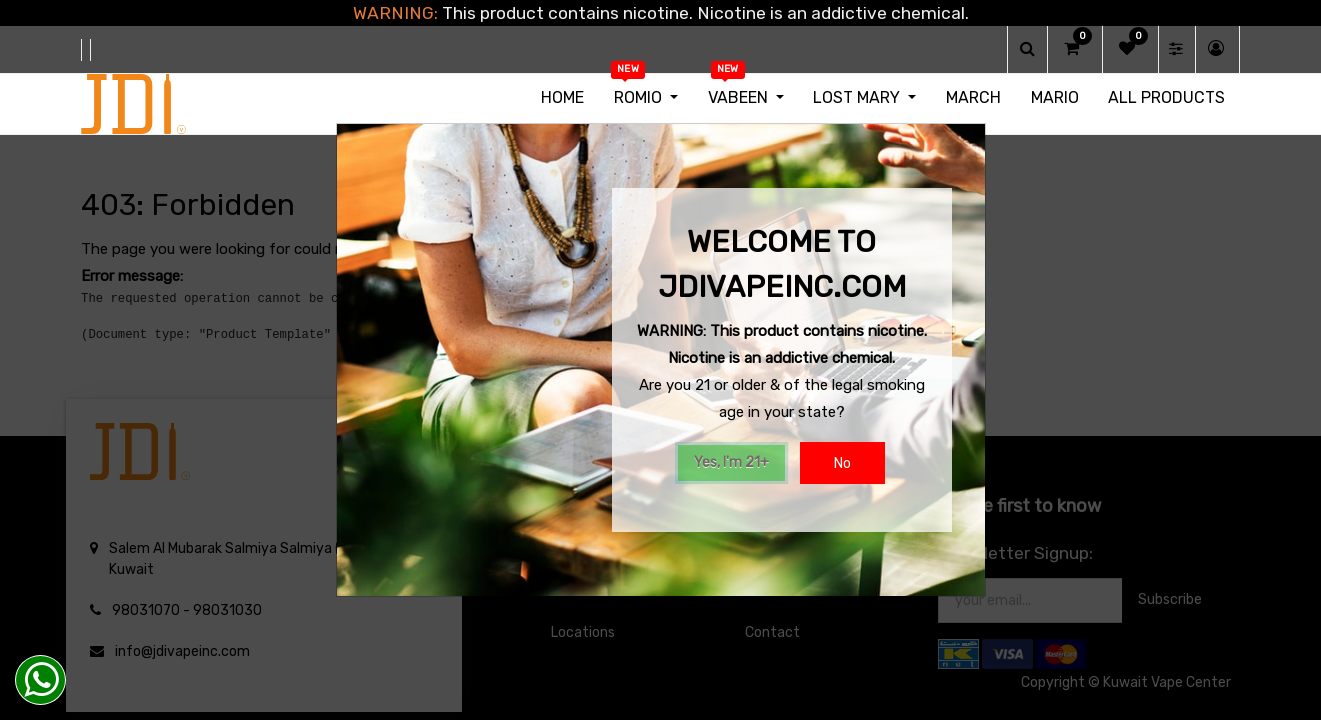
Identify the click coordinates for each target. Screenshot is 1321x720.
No (842, 463)
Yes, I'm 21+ (731, 462)
